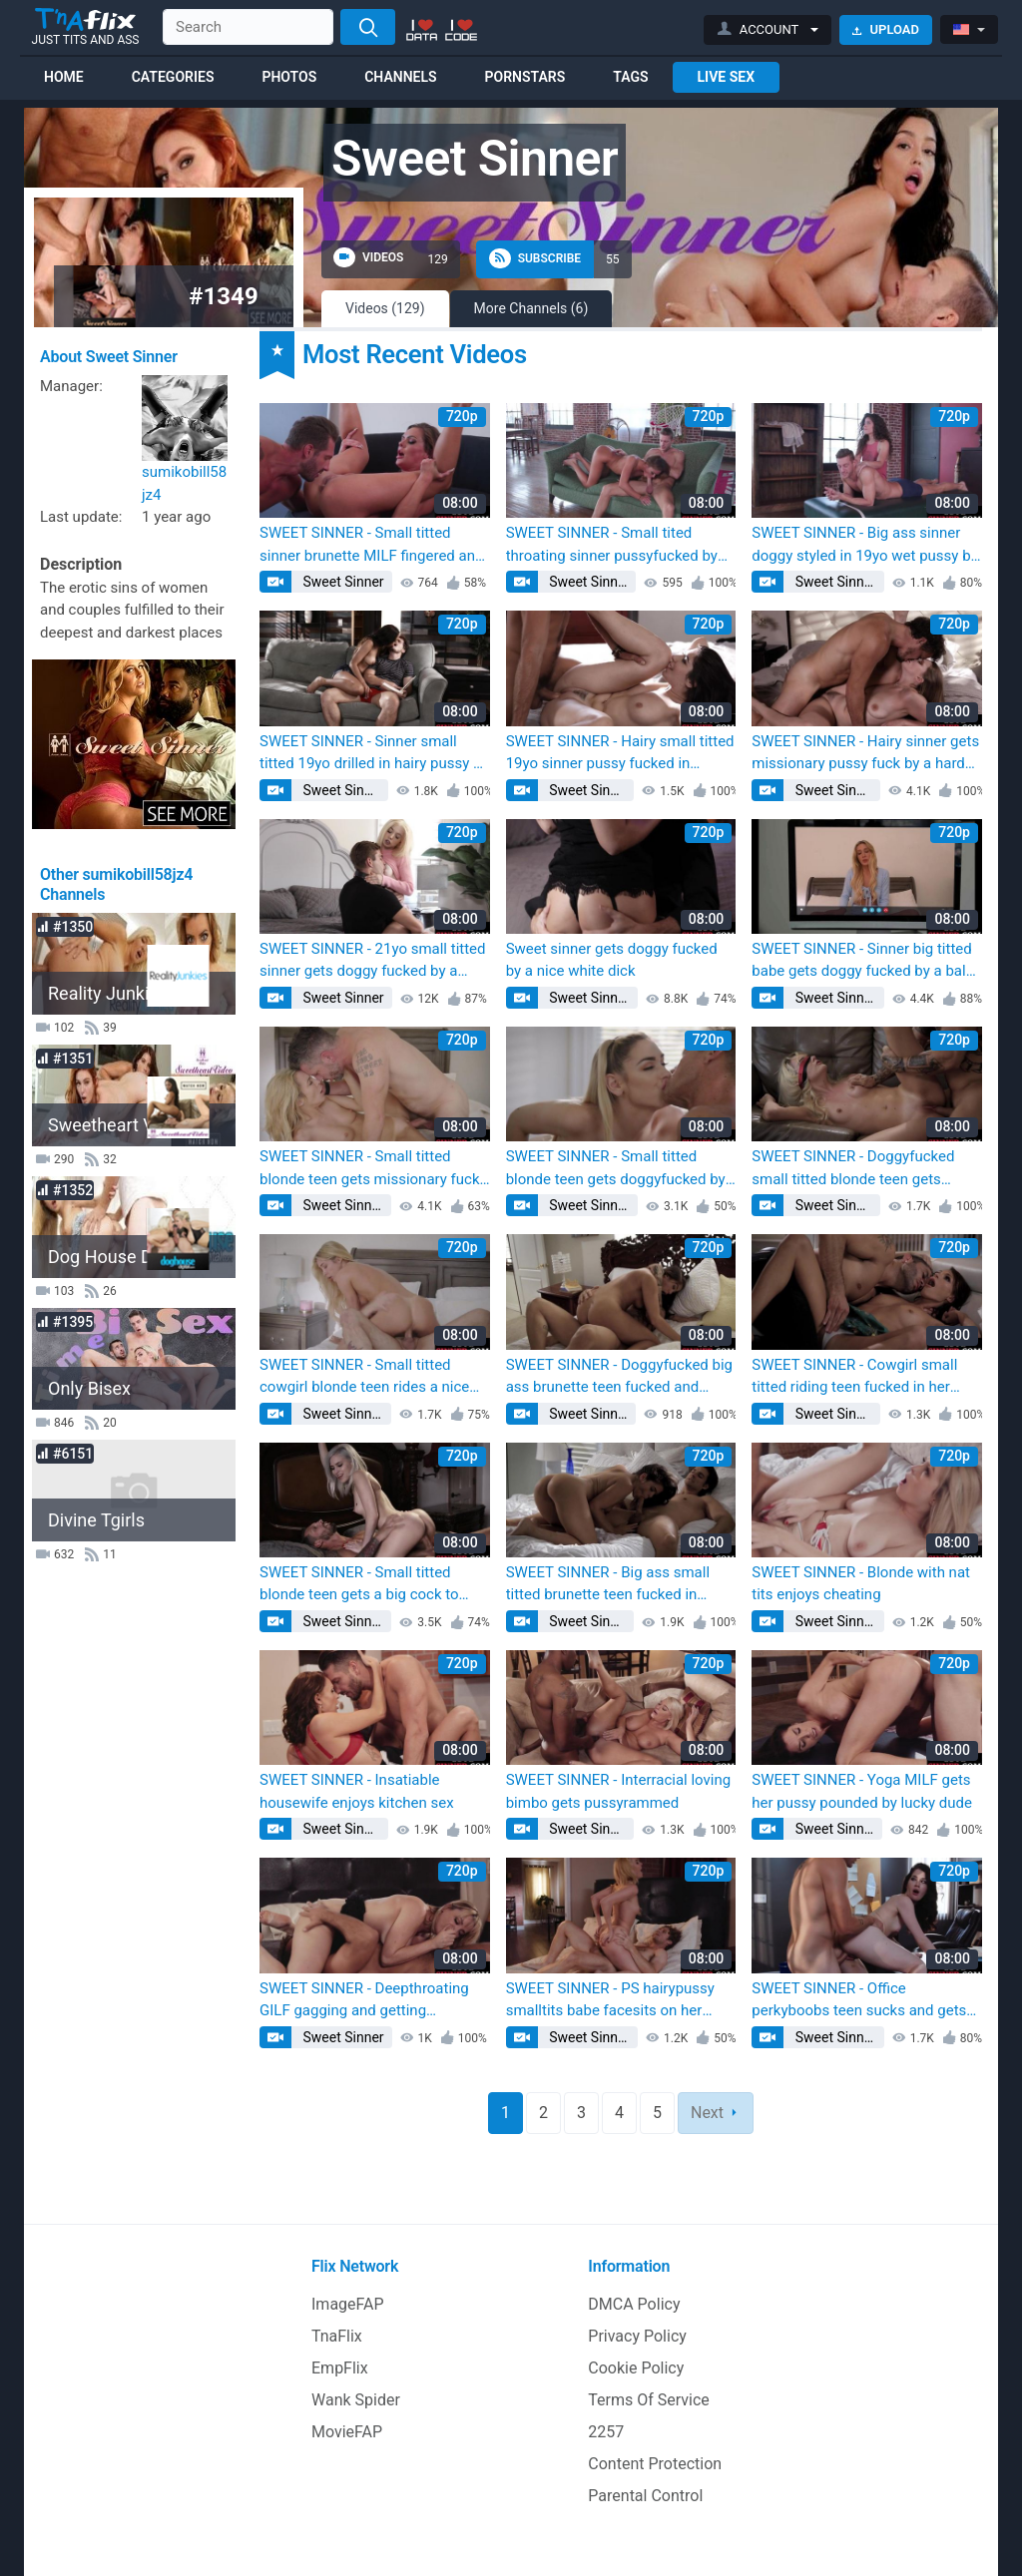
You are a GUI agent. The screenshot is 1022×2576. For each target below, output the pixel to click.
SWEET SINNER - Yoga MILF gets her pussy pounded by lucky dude (862, 1791)
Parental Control (645, 2495)
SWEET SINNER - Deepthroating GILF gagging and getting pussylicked (364, 2000)
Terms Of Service (649, 2399)
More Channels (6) (531, 308)
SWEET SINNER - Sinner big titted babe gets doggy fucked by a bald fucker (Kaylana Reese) (863, 961)
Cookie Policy (636, 2368)
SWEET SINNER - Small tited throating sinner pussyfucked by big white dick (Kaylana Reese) (612, 545)
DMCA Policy (634, 2304)
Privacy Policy (637, 2336)
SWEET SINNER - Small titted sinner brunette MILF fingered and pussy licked (371, 545)
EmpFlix (339, 2368)
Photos (288, 77)
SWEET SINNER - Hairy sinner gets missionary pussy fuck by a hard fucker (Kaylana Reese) (865, 753)
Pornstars (525, 77)
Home (64, 77)
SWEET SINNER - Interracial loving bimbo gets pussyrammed (619, 1791)
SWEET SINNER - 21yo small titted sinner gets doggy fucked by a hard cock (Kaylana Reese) (372, 961)
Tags (630, 77)
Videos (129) (385, 308)
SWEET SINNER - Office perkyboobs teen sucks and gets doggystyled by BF (859, 2000)
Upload (885, 29)
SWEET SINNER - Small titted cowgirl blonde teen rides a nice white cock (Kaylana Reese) (364, 1377)
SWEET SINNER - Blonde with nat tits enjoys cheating (861, 1583)
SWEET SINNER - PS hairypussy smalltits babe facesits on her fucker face (610, 2000)
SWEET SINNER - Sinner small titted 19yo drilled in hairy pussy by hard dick (373, 753)
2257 (606, 2431)
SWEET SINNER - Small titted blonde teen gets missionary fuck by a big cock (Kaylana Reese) (369, 1168)
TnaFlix (336, 2336)
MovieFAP (346, 2431)
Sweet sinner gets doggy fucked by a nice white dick (612, 960)
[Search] (367, 27)
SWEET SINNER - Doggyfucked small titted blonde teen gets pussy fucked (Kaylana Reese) (853, 1168)
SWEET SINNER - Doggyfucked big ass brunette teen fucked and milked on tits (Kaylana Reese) (619, 1377)
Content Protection (655, 2463)
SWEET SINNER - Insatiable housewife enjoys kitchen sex (356, 1791)
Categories (173, 77)
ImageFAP (347, 2304)
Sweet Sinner (341, 582)
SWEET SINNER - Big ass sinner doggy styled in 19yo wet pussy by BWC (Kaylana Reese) (864, 545)
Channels (400, 77)
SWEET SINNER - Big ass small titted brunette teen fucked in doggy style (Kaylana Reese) (608, 1584)
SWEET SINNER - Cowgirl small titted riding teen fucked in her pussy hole (854, 1377)
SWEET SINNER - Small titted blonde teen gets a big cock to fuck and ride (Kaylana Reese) (359, 1584)
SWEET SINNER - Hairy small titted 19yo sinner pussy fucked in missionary (620, 753)
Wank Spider (355, 2399)
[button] (768, 30)
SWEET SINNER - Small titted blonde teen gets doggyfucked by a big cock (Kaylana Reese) (616, 1168)
